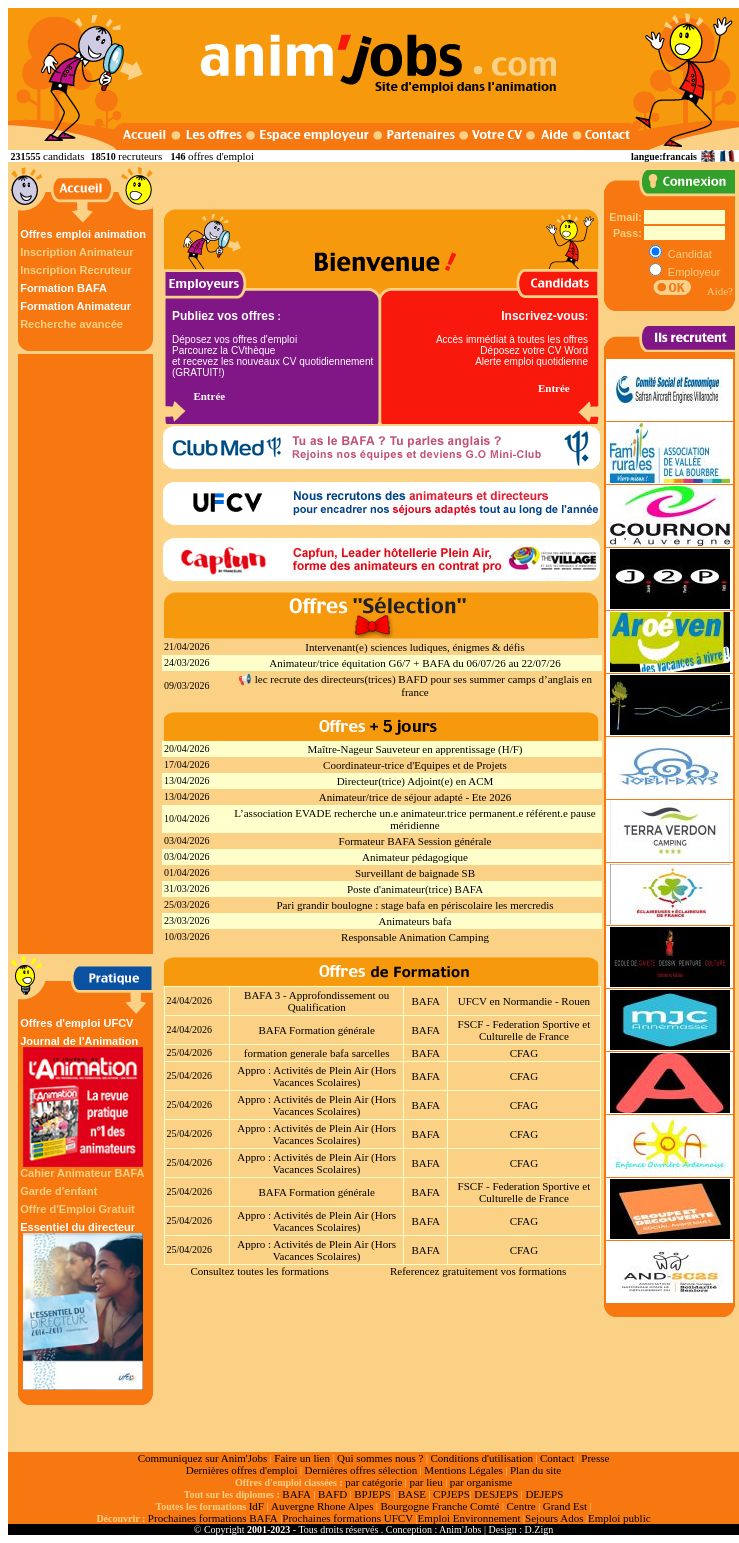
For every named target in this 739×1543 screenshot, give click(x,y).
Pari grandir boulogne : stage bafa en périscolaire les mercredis (414, 905)
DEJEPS (544, 1494)
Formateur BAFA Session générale (415, 841)
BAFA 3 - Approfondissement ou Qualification (316, 1001)
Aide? (720, 291)
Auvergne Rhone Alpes (322, 1506)
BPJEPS (372, 1494)
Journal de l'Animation (83, 1101)
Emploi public (619, 1518)
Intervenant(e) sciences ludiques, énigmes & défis (414, 647)
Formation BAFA (63, 288)
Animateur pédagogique (415, 857)
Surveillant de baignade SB (415, 873)
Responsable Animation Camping (415, 937)
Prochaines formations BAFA (213, 1518)
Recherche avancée (71, 324)
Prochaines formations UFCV (347, 1518)
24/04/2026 (190, 1000)
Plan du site (535, 1470)
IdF (256, 1506)
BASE (412, 1494)
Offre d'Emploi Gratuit (77, 1209)
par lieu (425, 1482)
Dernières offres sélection (361, 1470)
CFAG (524, 1053)
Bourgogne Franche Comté (439, 1506)
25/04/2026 (190, 1052)
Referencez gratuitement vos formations (478, 1271)
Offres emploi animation (83, 234)
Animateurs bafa (415, 921)
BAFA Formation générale (316, 1030)
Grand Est (565, 1506)
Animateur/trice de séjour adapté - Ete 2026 (415, 797)
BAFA (425, 1001)
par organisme (481, 1482)
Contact (557, 1458)
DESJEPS (496, 1494)
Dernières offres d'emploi (242, 1470)
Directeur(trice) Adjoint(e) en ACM (415, 781)
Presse (595, 1458)
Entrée (209, 396)
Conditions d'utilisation (481, 1458)
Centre (520, 1506)
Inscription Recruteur (75, 270)
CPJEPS (451, 1494)
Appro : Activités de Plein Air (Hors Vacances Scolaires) (316, 1076)
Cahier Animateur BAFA (82, 1173)
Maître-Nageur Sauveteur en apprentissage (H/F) (414, 749)
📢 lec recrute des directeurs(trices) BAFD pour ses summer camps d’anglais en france (415, 685)
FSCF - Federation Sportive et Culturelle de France (524, 1030)
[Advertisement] (88, 654)
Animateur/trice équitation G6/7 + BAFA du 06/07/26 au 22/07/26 (414, 663)
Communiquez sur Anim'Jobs (203, 1458)
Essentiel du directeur (83, 1305)
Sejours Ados (554, 1518)
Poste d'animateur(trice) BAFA (415, 889)
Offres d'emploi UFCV (76, 1023)
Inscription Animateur (76, 252)
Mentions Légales (463, 1470)
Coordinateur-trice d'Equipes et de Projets (415, 765)
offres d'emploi (221, 156)
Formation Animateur (75, 306)
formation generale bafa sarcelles (317, 1053)
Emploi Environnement (469, 1518)
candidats (64, 156)
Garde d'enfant (58, 1191)
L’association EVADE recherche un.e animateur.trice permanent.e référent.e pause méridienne (414, 819)
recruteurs (140, 156)
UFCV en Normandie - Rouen (524, 1001)
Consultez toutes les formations (259, 1271)
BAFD (332, 1494)
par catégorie (373, 1482)
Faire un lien (302, 1458)
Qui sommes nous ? (380, 1458)
